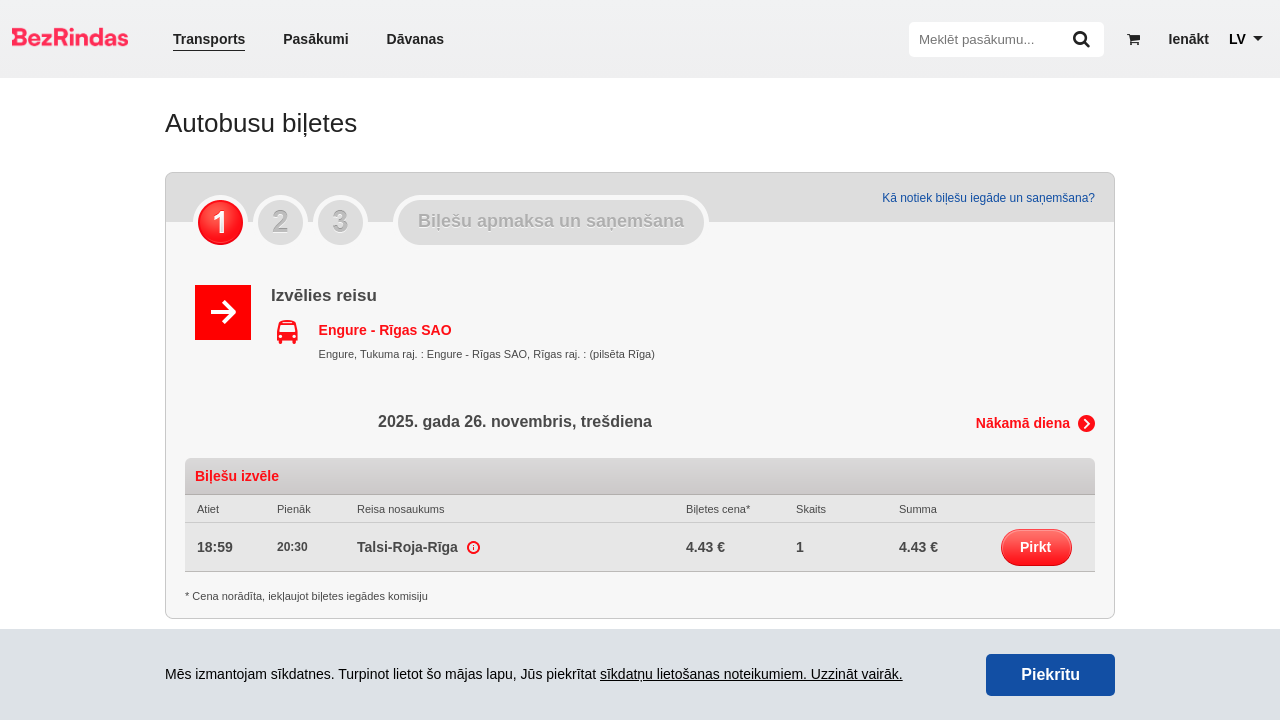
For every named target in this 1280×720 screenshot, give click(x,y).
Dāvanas (416, 39)
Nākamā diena (1023, 423)
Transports (209, 39)
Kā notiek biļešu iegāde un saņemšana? (988, 198)
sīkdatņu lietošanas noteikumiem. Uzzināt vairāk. (751, 674)
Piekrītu (1050, 674)
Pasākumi (315, 39)
